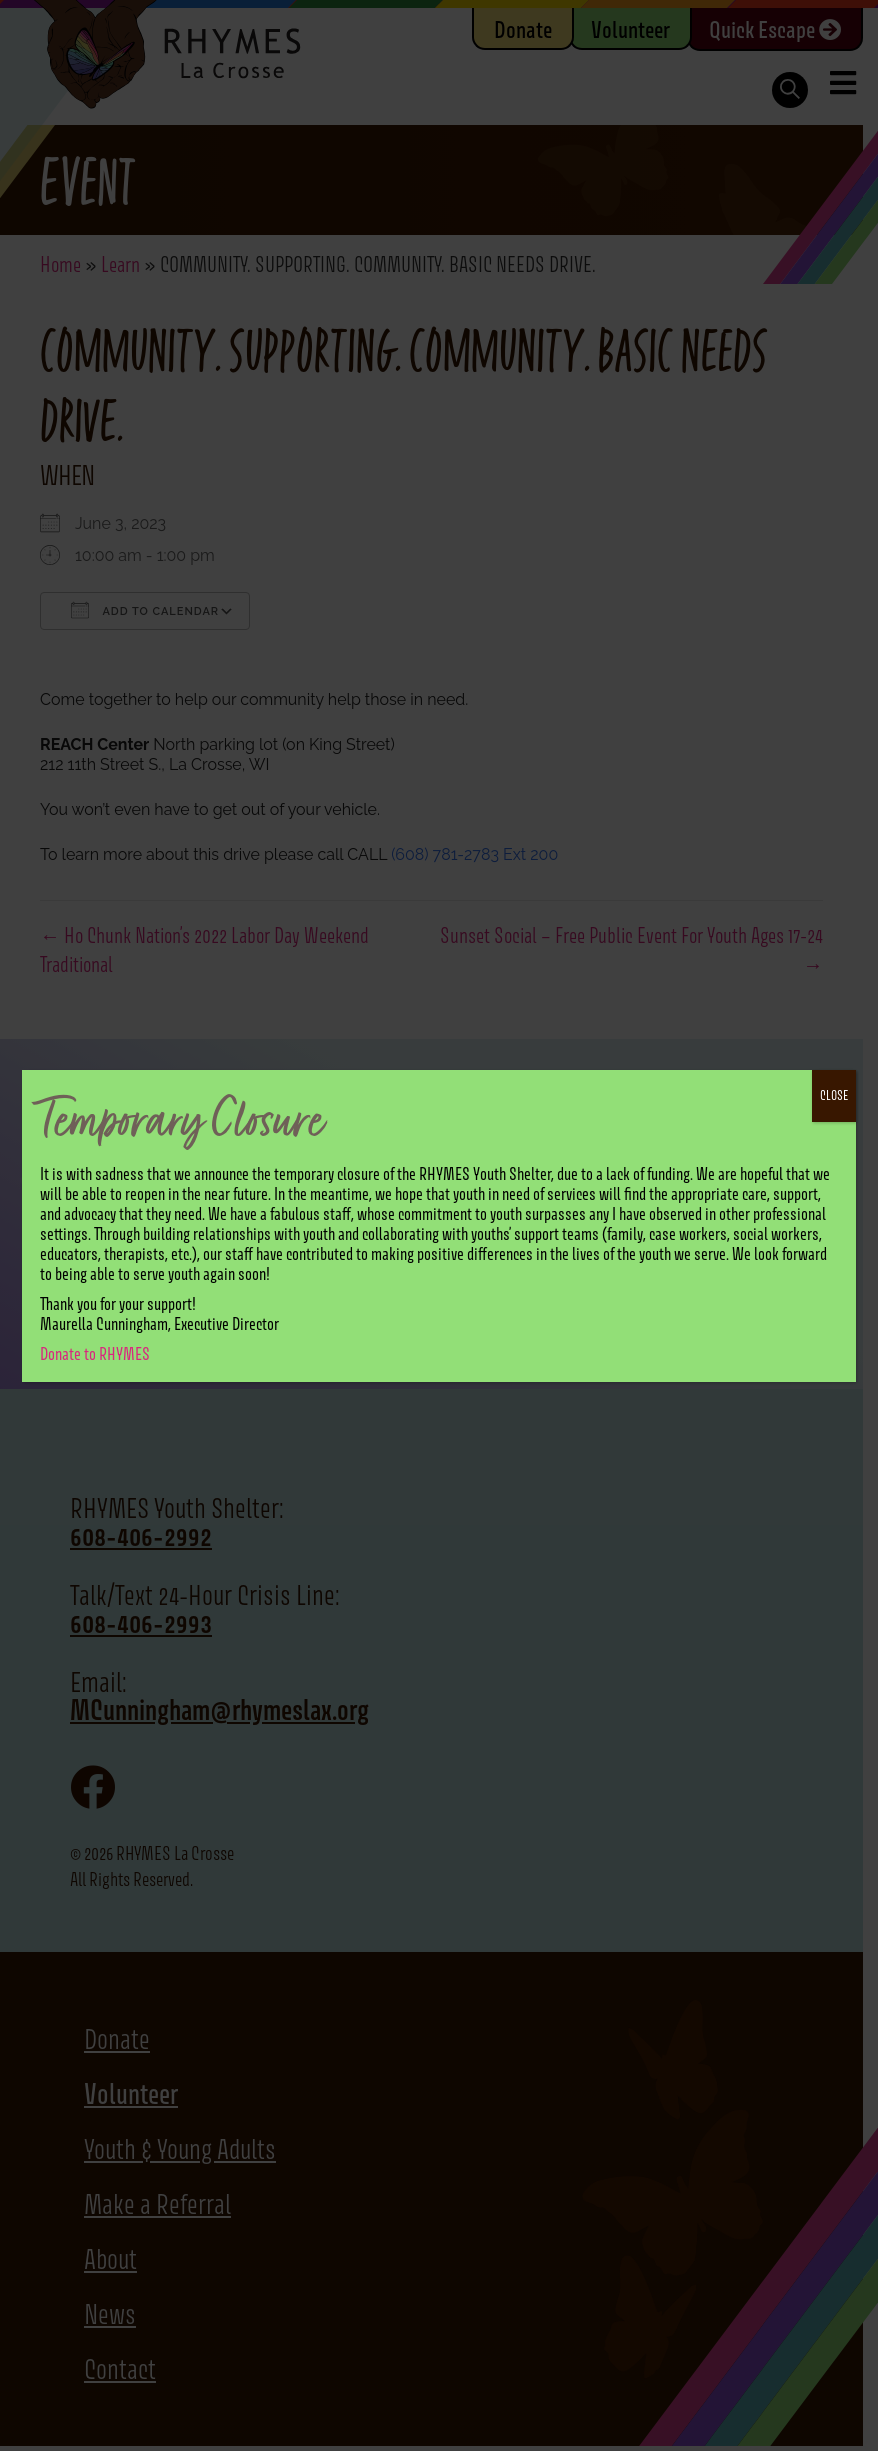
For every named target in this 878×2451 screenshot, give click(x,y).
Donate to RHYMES (95, 1354)
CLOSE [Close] (834, 1095)
